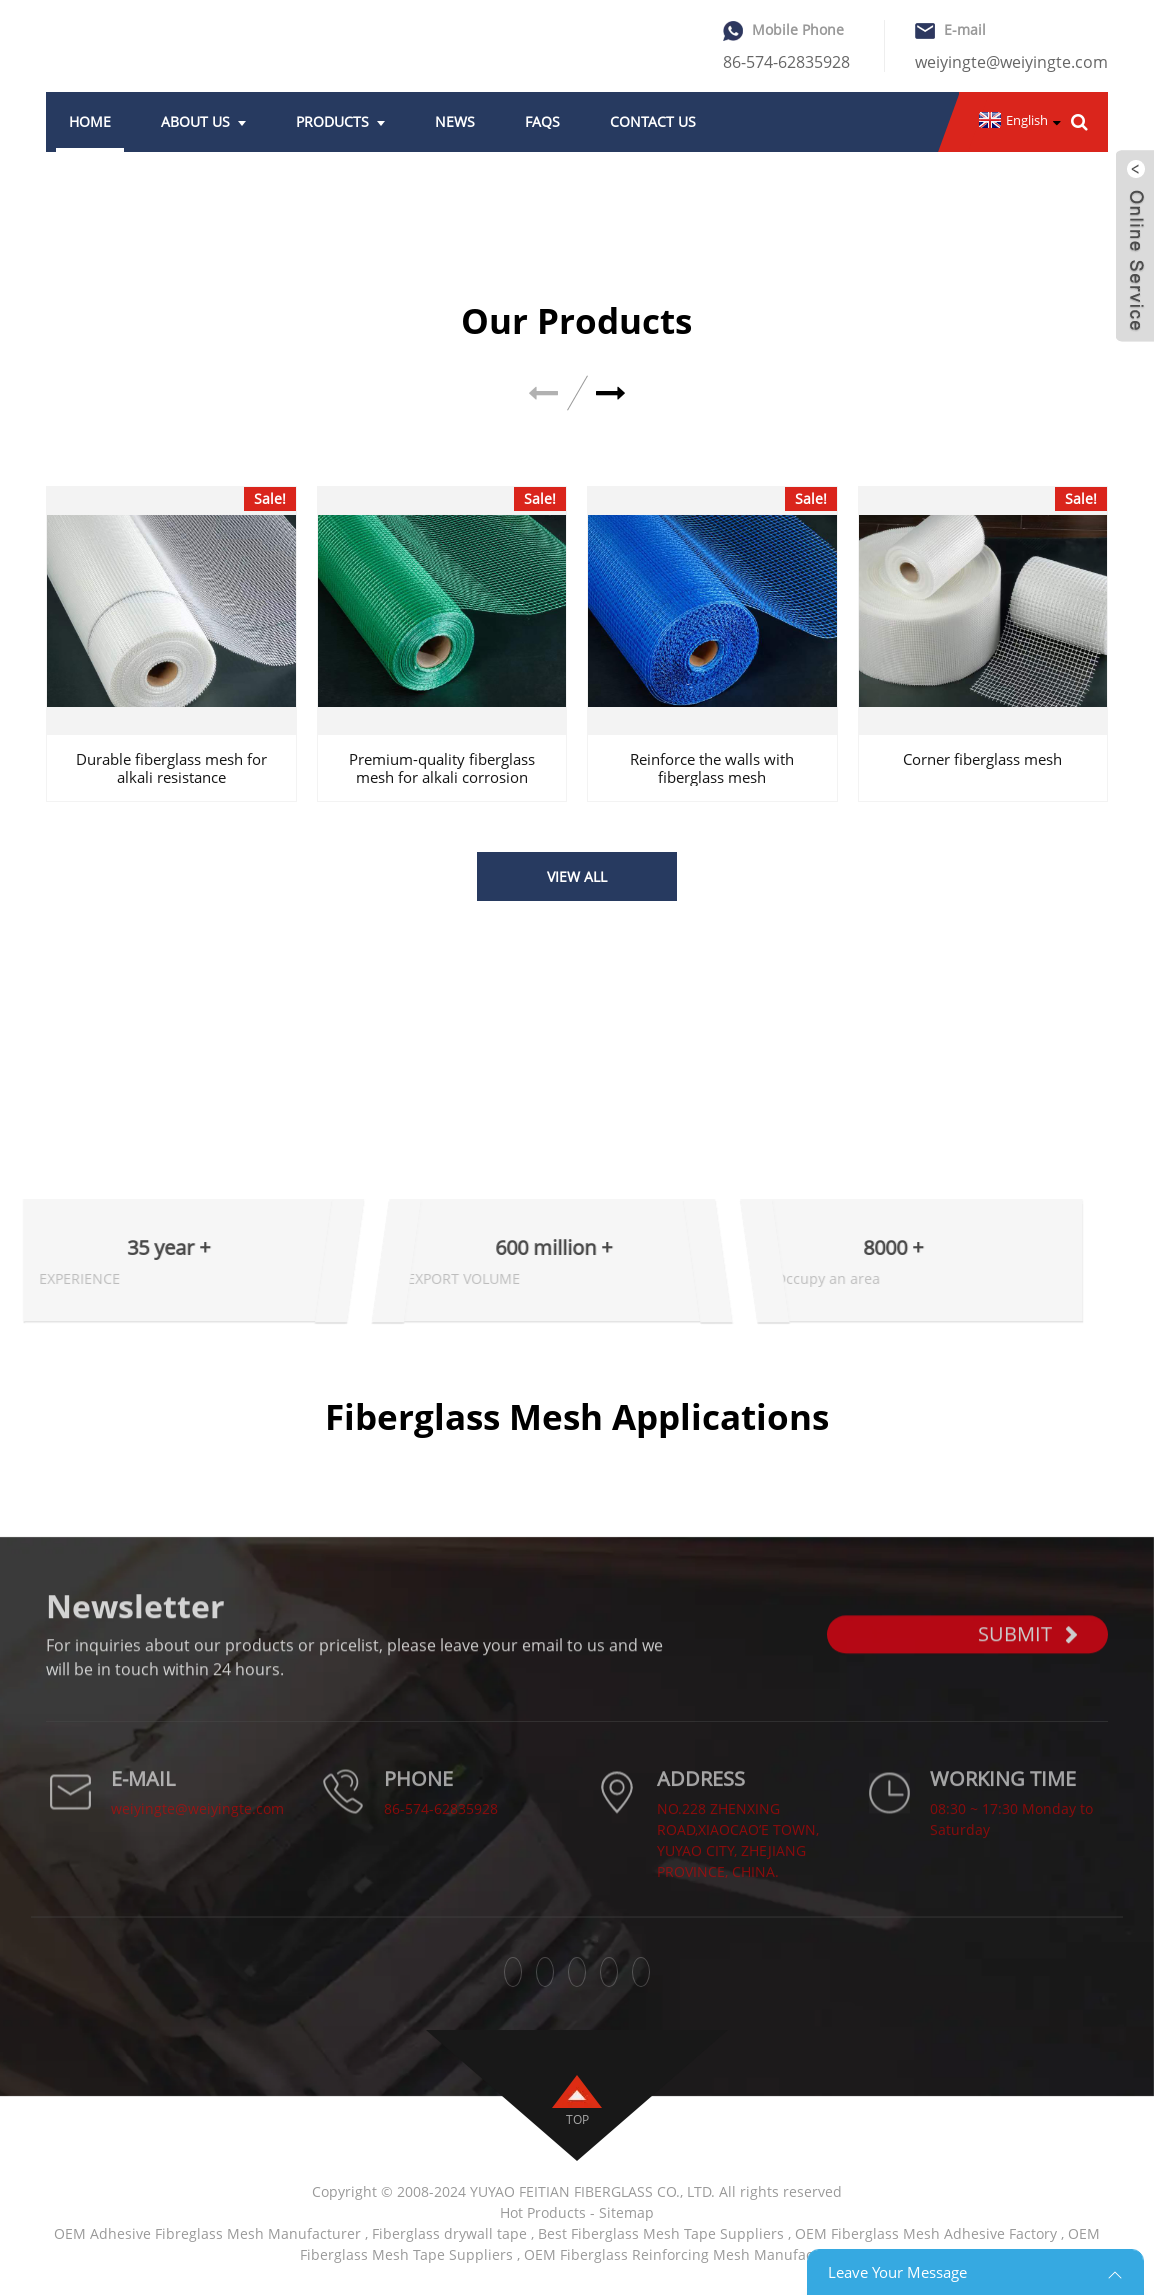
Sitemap (626, 2212)
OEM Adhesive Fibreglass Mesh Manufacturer (207, 2233)
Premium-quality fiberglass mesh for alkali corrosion (442, 768)
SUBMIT (1028, 1658)
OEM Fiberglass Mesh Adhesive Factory (926, 2233)
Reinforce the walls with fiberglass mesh (712, 768)
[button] (611, 393)
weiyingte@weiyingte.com (1011, 62)
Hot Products (543, 2212)
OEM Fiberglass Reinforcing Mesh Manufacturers (689, 2254)
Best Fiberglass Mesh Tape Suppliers (661, 2233)
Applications (86, 1460)
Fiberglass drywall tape (449, 2233)
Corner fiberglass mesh (982, 759)
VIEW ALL (577, 876)
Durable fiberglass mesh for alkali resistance (171, 768)
